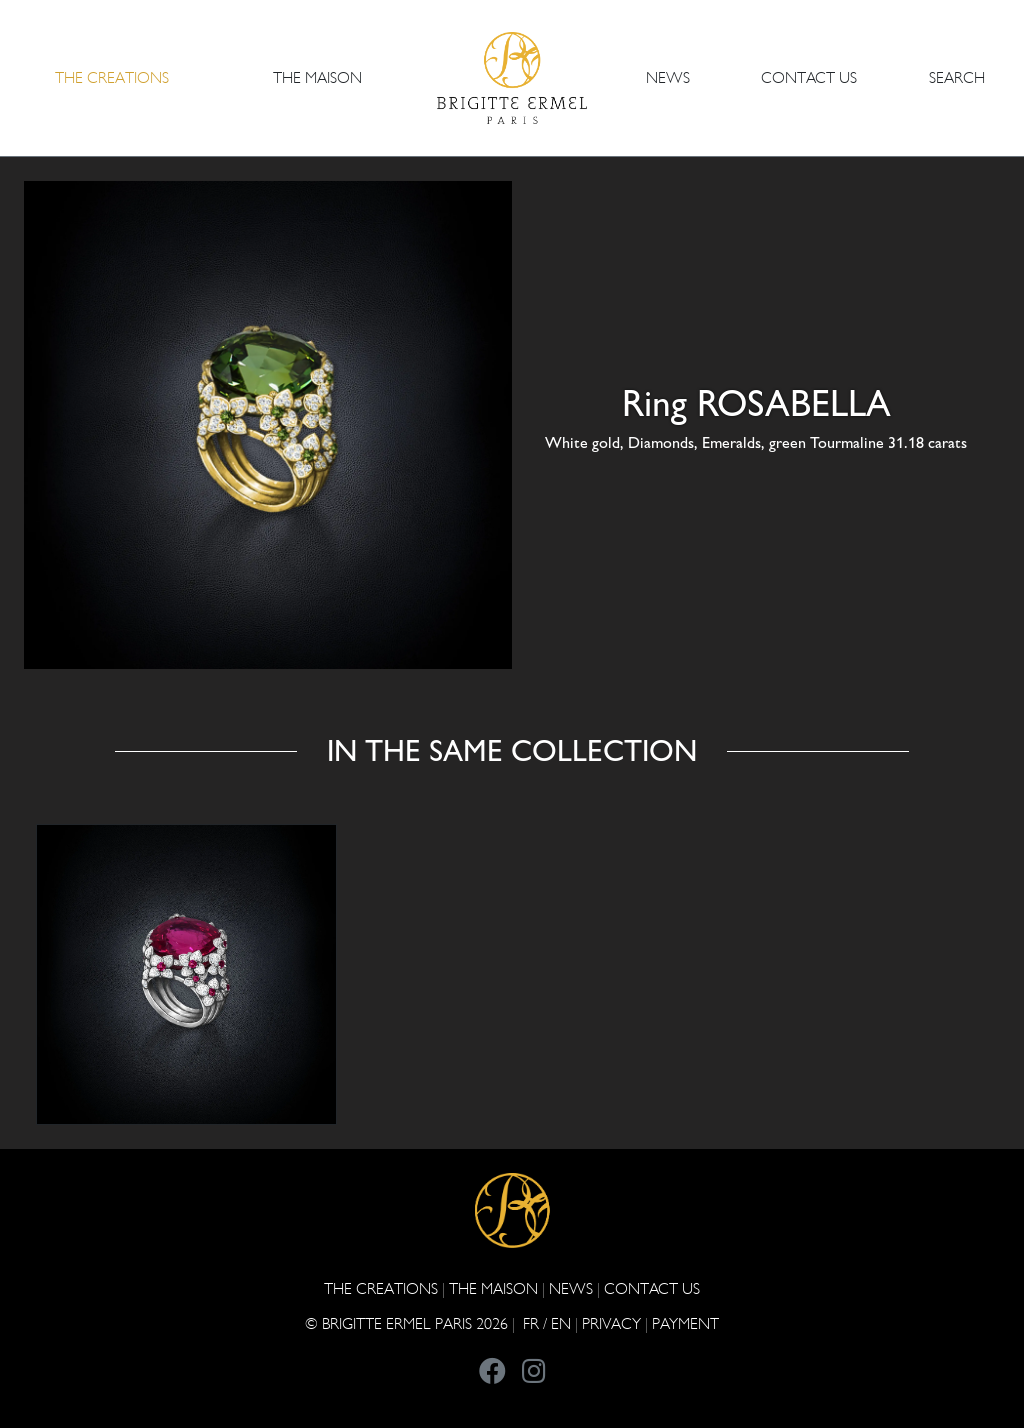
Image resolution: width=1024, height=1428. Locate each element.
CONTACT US (809, 77)
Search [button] (957, 77)
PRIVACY (611, 1323)
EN (561, 1323)
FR (531, 1323)
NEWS (668, 77)
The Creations (381, 1288)
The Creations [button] (112, 77)
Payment (685, 1323)
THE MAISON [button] (317, 77)
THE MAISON (493, 1288)
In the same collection (512, 751)
